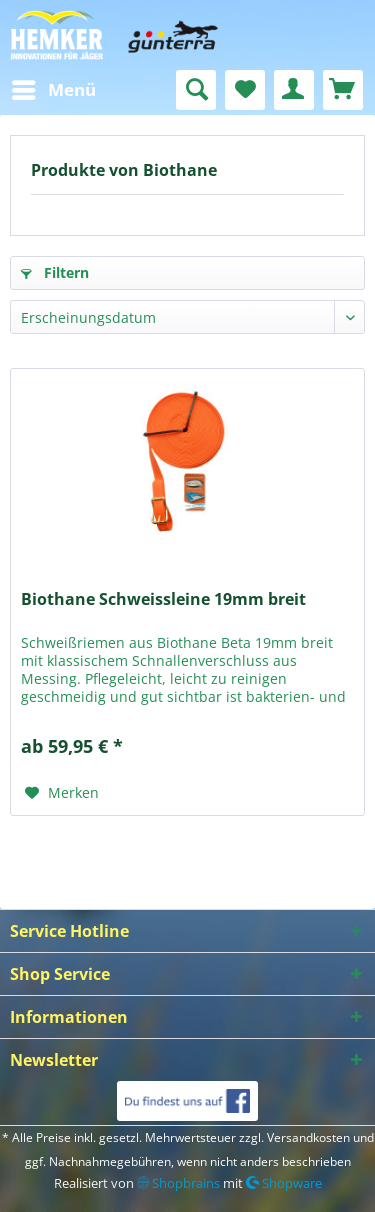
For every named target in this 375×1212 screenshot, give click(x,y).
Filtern (55, 272)
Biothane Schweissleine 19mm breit (163, 599)
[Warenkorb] (343, 90)
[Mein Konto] (294, 90)
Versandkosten (308, 1137)
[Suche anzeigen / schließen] (196, 90)
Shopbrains (178, 1183)
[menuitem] (53, 90)
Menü (54, 87)
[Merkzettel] (245, 90)
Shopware (284, 1183)
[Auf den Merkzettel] (62, 793)
